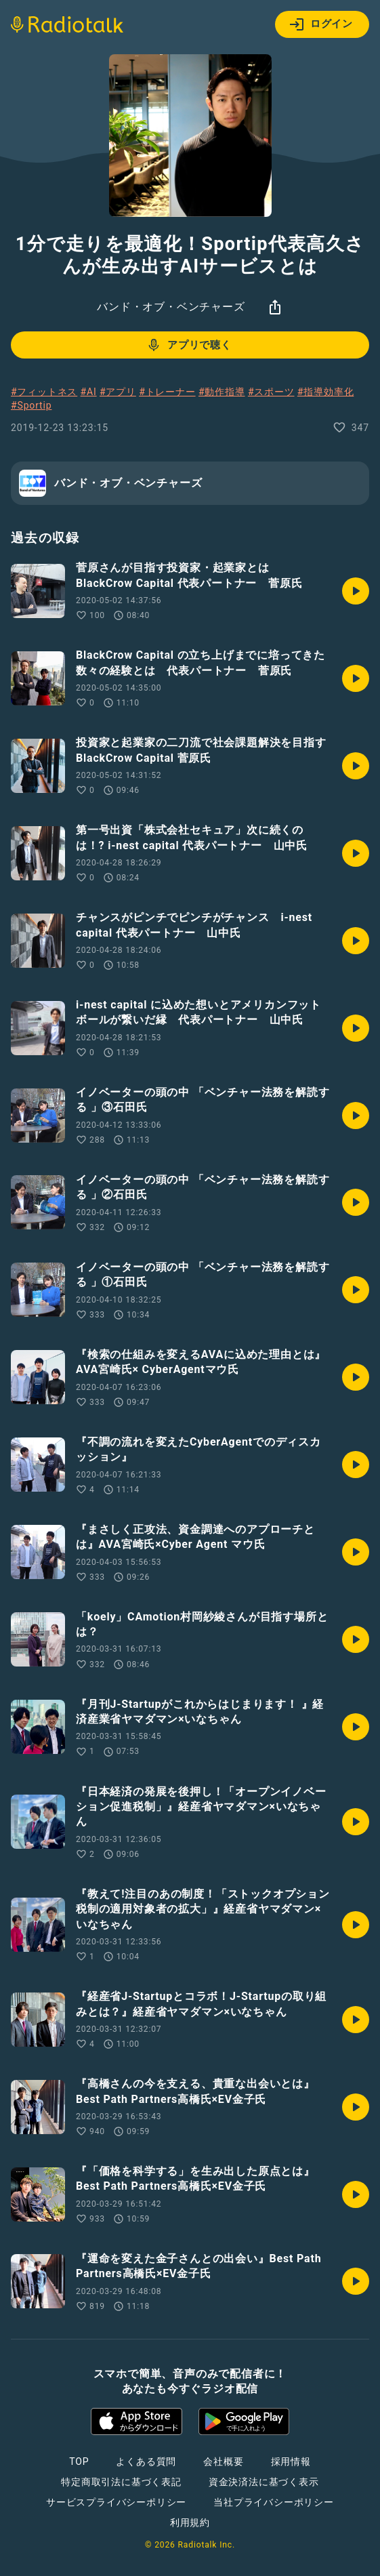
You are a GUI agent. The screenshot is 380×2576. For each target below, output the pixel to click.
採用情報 (291, 2461)
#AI (89, 391)
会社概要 (223, 2461)
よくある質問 (146, 2461)
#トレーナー (167, 391)
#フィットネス (44, 391)
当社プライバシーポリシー (273, 2502)
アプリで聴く (189, 345)
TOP (79, 2461)
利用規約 (190, 2522)
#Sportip (31, 405)
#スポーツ (271, 391)
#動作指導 (221, 391)
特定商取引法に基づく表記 (121, 2481)
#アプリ (118, 391)
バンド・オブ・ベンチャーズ (171, 306)
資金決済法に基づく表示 (264, 2481)
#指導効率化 (325, 391)
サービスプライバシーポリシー (116, 2502)
